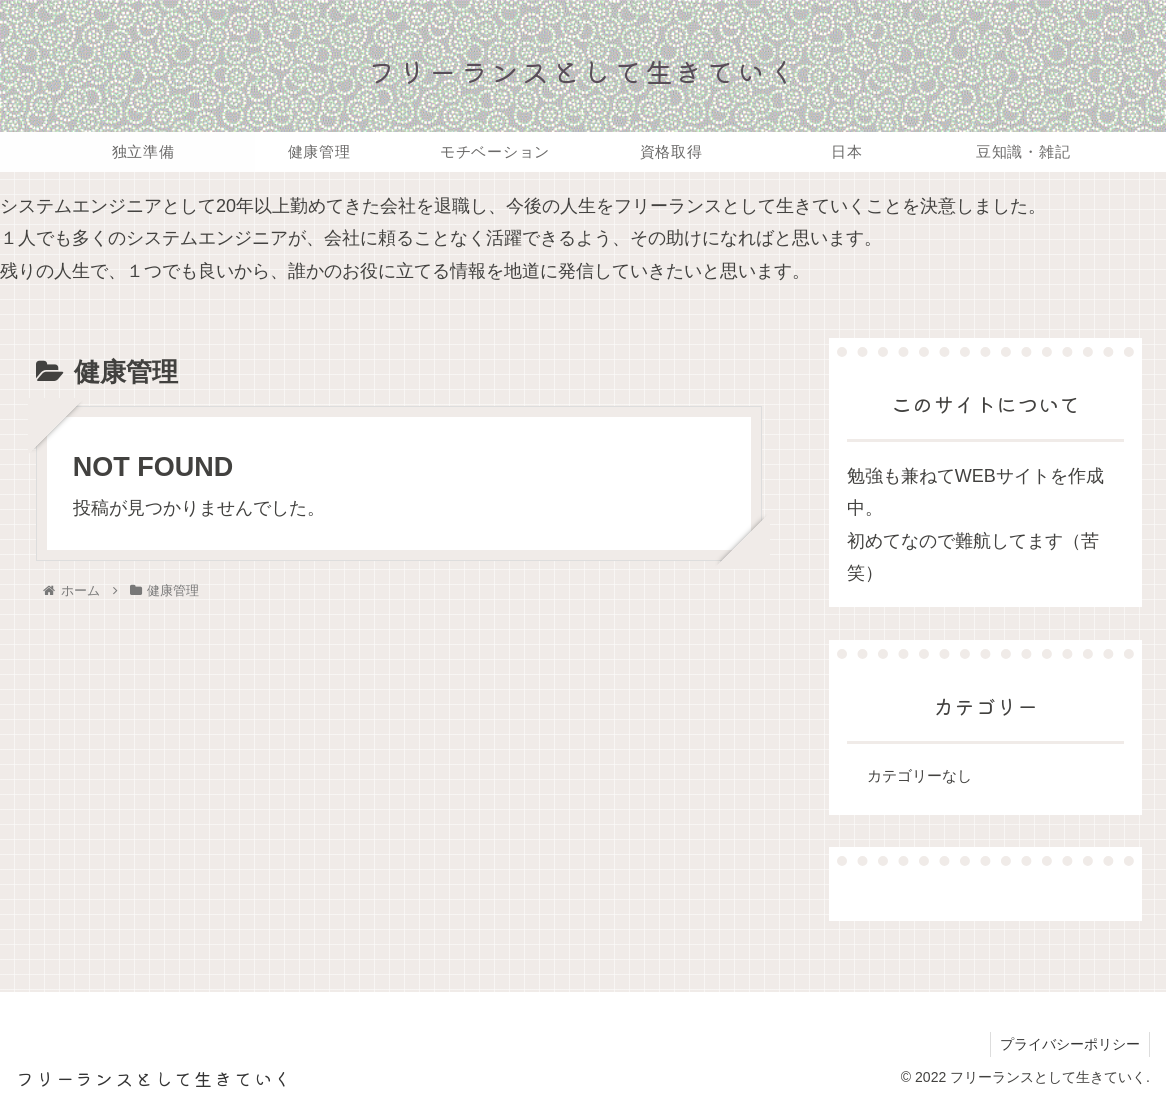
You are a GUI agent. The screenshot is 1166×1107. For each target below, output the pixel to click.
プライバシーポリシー (1069, 1044)
